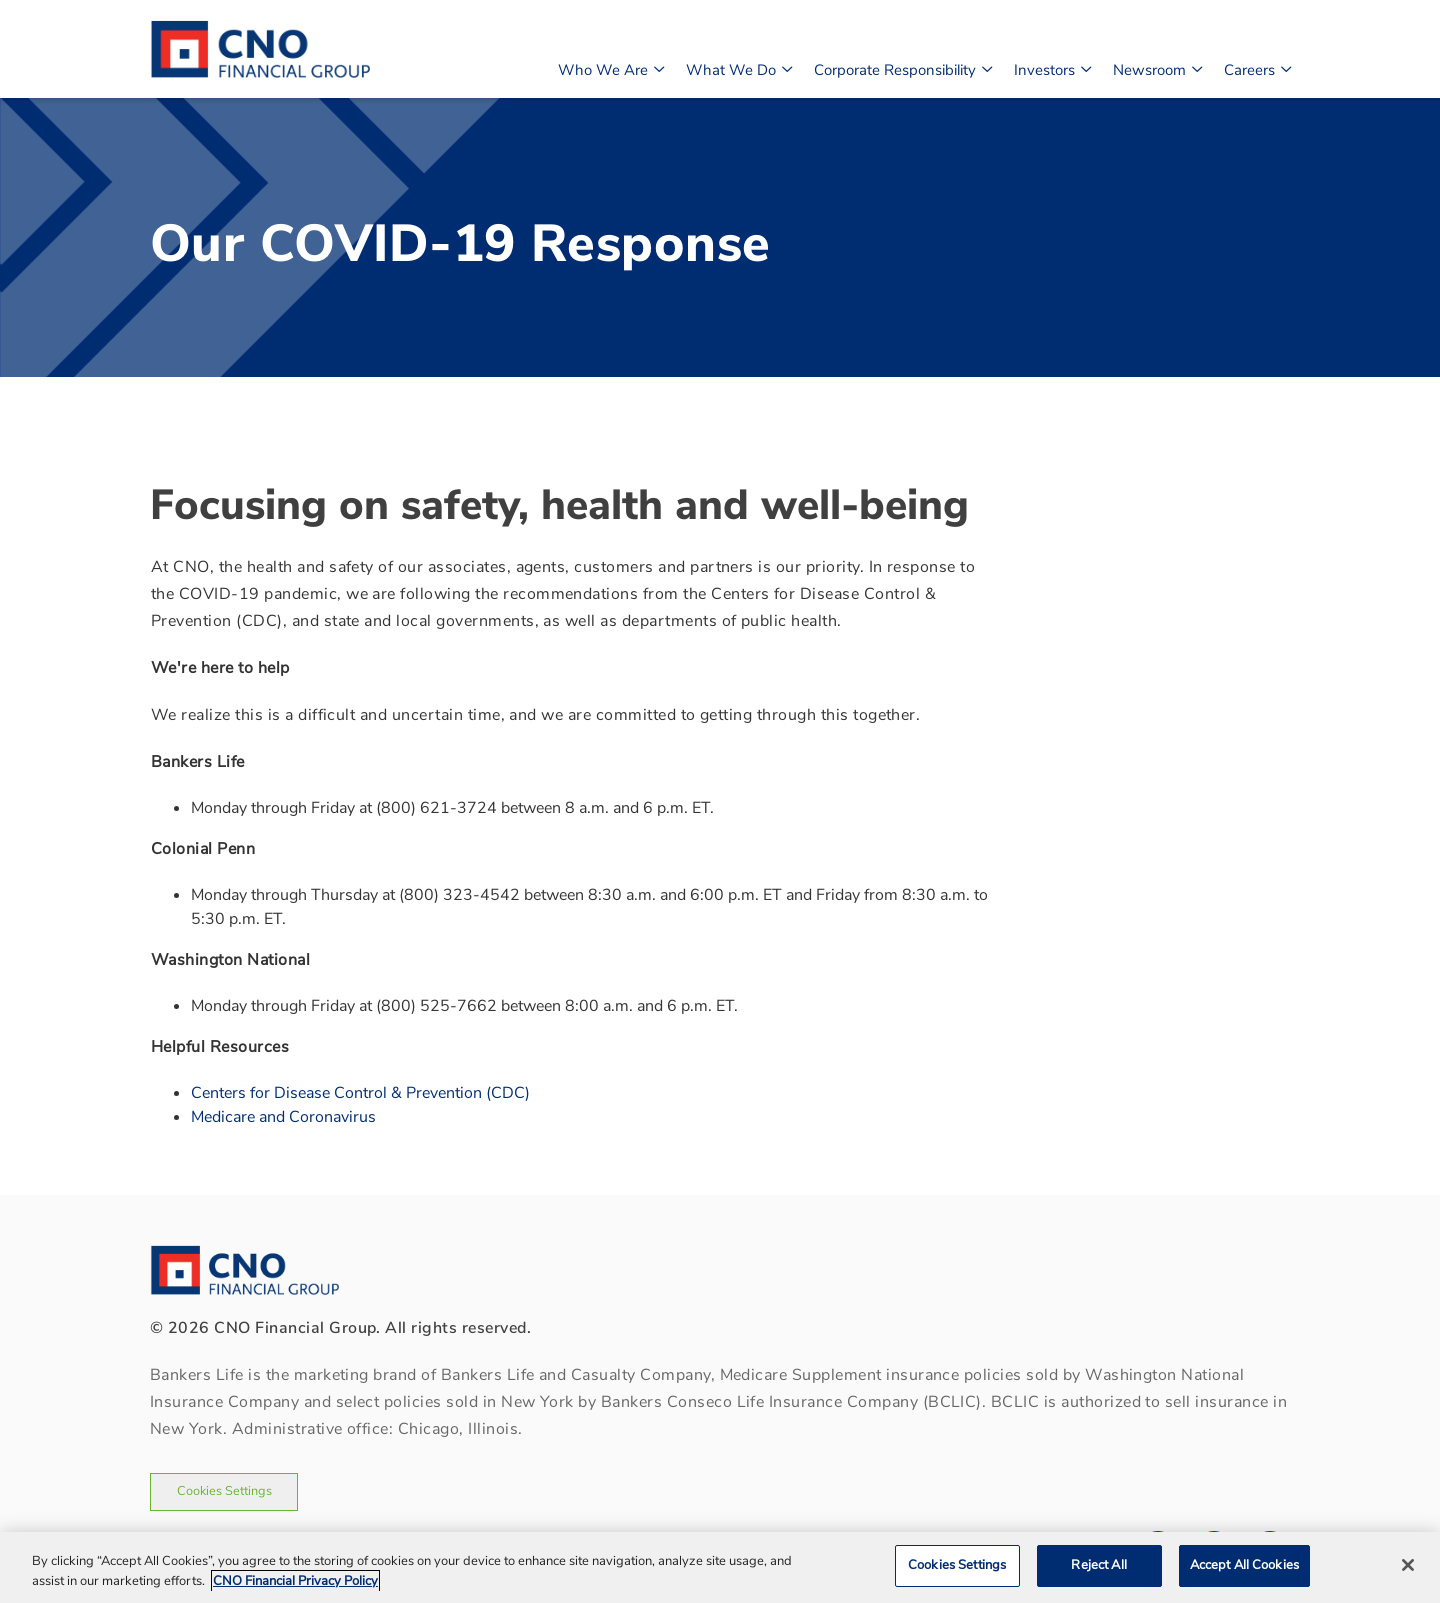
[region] (720, 1567)
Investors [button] (1052, 68)
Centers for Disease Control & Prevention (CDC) (360, 1093)
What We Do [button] (738, 68)
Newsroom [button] (1157, 68)
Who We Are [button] (610, 68)
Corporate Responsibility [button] (902, 68)
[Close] (1408, 1565)
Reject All (1098, 1565)
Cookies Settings (224, 1491)
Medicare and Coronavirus (283, 1117)
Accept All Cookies (1244, 1565)
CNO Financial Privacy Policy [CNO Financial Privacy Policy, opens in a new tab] (295, 1581)
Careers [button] (1257, 68)
